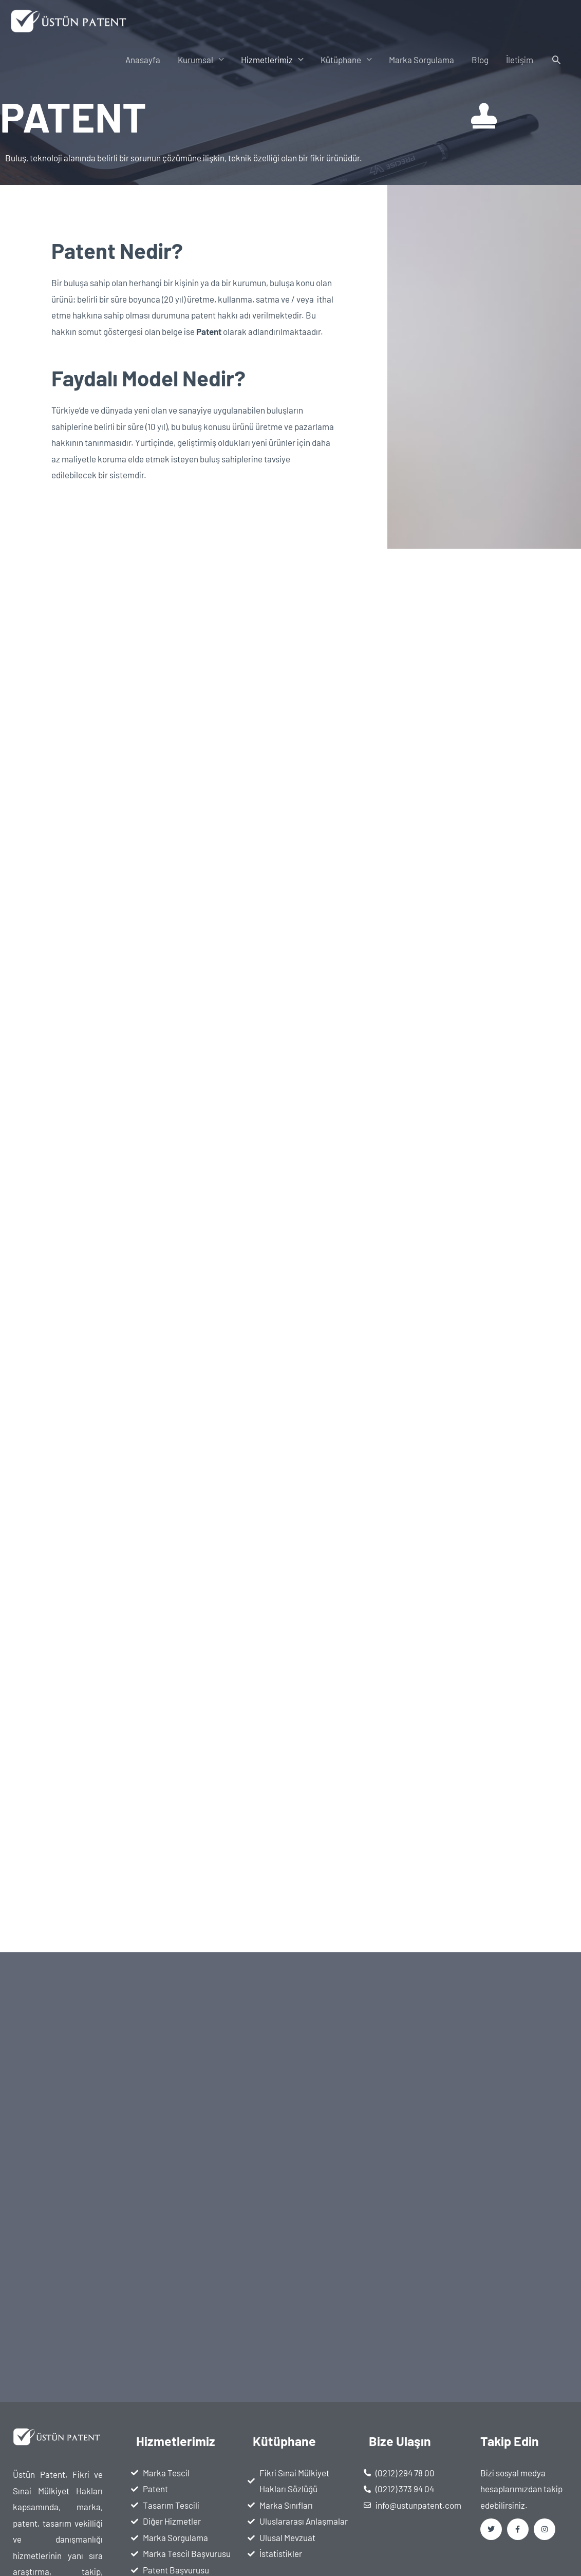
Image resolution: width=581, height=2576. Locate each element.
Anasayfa (142, 59)
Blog (480, 59)
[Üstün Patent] (70, 19)
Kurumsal (195, 59)
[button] (556, 59)
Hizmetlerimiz (267, 59)
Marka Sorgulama (421, 59)
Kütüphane (341, 59)
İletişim (519, 59)
